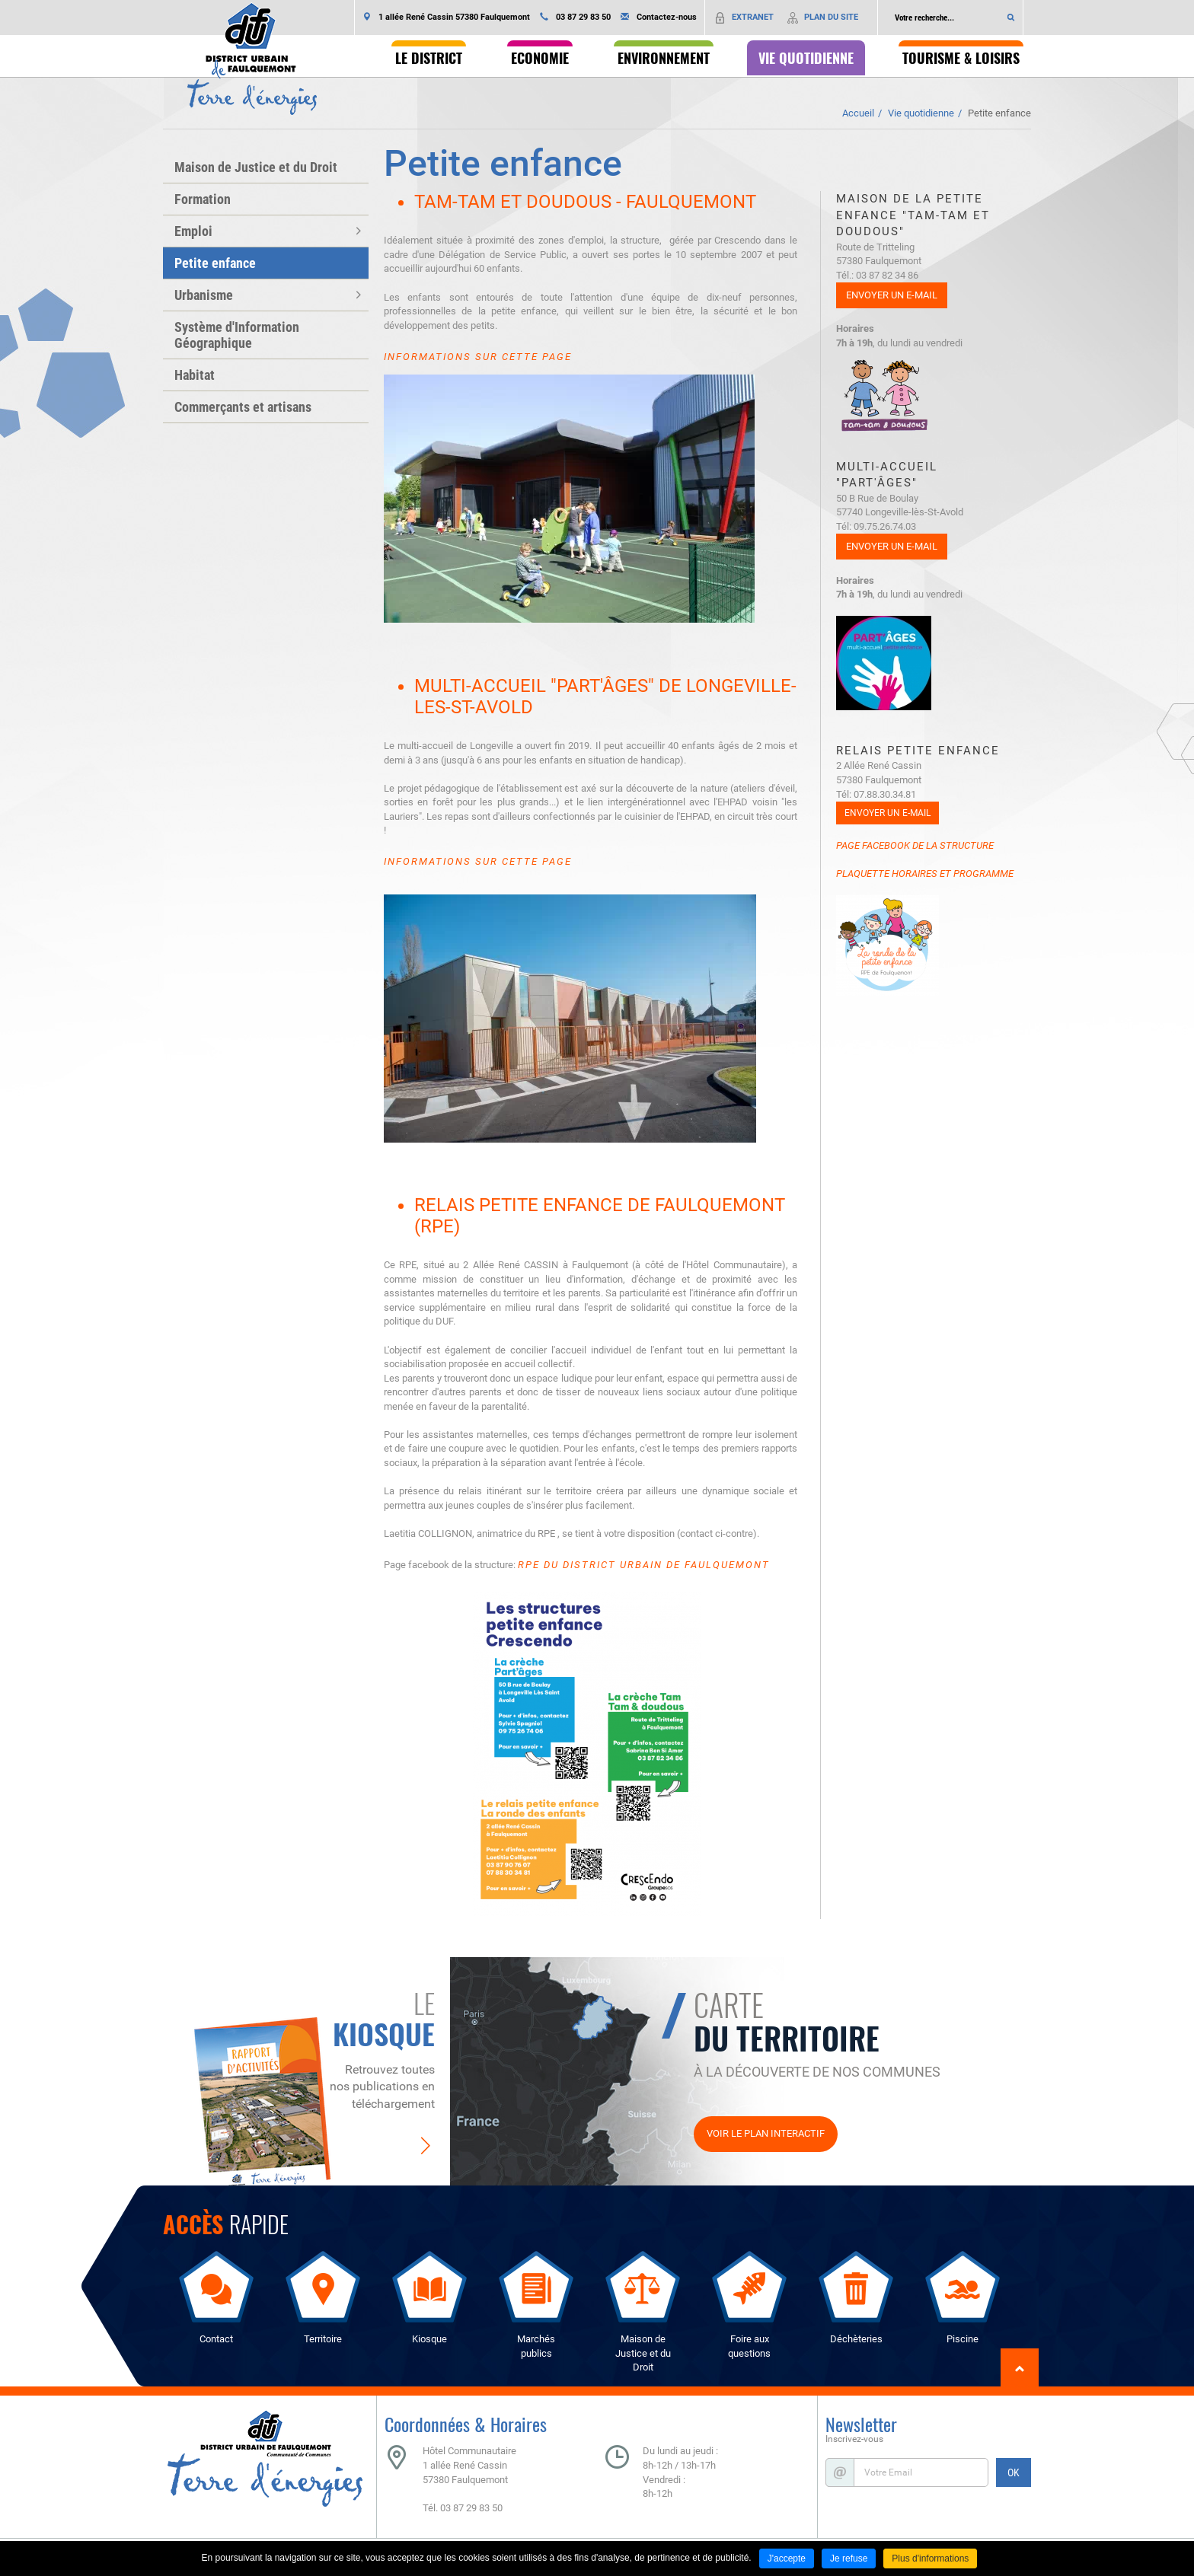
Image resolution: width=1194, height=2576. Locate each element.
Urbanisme (203, 295)
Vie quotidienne (921, 113)
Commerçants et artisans (242, 407)
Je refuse (848, 2558)
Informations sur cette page (478, 356)
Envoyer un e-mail (891, 295)
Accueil (858, 113)
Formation (202, 199)
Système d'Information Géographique (236, 335)
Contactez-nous (667, 17)
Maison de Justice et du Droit (255, 167)
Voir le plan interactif (766, 2133)
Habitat (194, 375)
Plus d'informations (930, 2558)
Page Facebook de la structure (915, 845)
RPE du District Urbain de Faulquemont (644, 1564)
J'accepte (787, 2558)
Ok (1011, 17)
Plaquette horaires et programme (925, 873)
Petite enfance (999, 113)
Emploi (193, 231)
